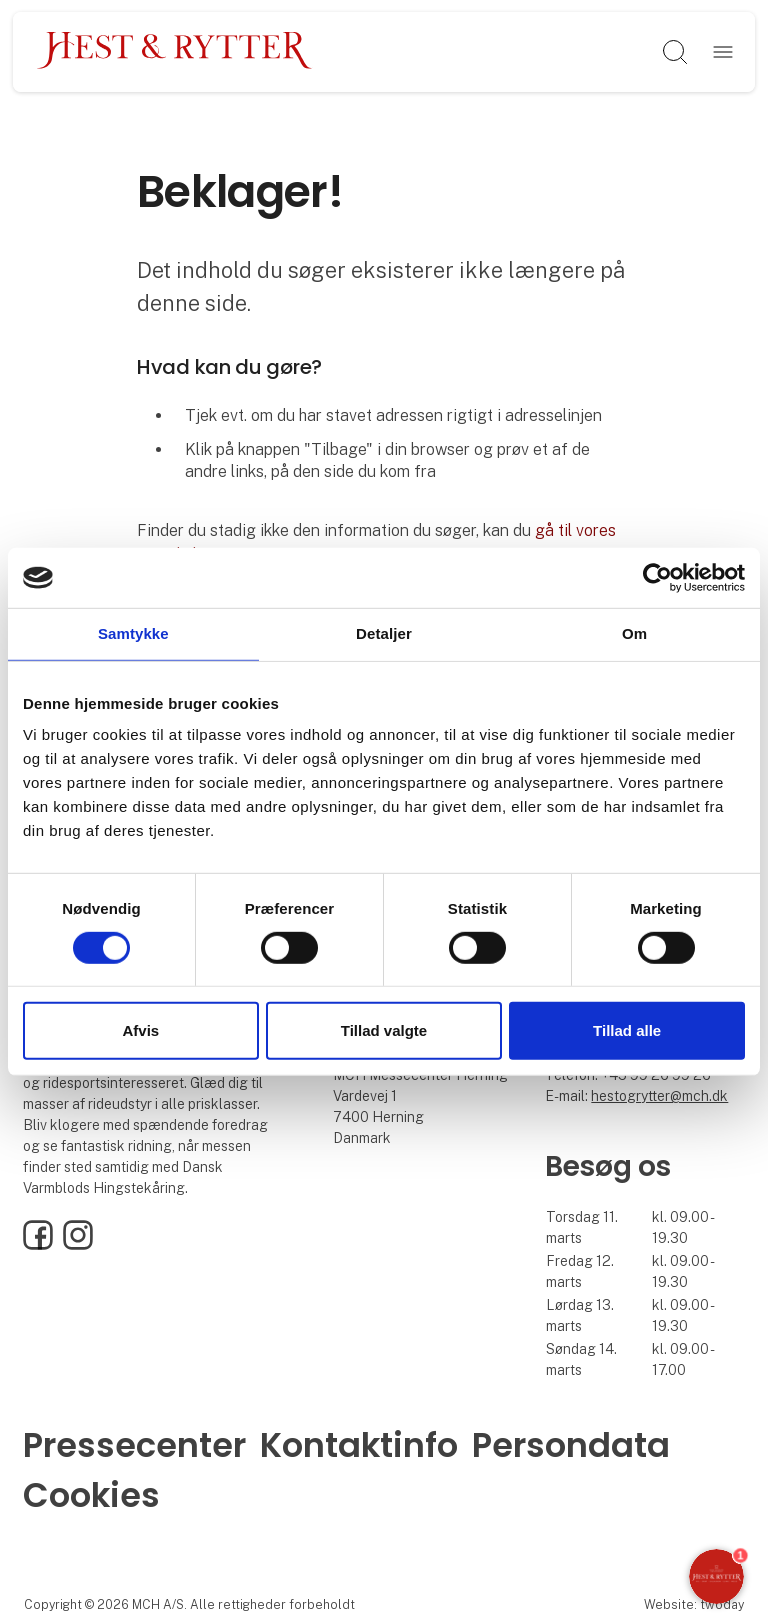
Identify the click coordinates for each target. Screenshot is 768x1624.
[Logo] (175, 52)
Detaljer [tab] (384, 633)
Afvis (140, 1030)
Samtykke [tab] (133, 633)
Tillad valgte (384, 1030)
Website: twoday (694, 1604)
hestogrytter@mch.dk (659, 1096)
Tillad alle (627, 1030)
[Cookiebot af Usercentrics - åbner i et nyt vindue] (657, 578)
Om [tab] (634, 633)
